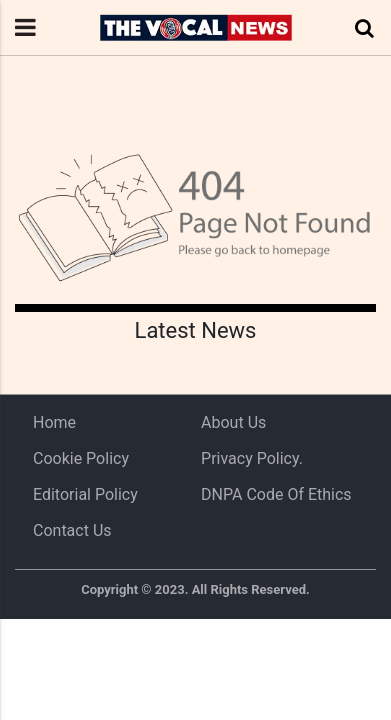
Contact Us (72, 530)
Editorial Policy (85, 494)
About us (233, 422)
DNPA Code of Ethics (276, 494)
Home (54, 422)
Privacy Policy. (252, 458)
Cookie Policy (81, 458)
